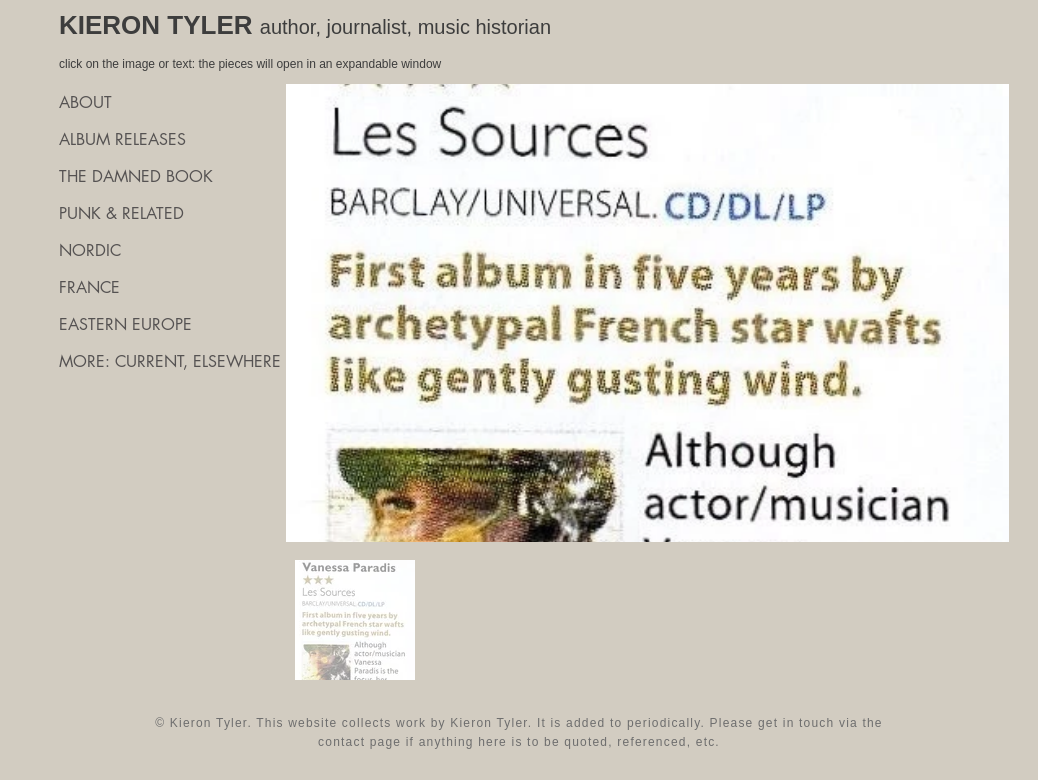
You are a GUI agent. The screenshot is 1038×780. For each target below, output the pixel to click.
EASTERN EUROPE (125, 324)
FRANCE (89, 287)
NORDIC (90, 250)
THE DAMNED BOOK (136, 176)
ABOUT (85, 102)
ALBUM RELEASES (122, 139)
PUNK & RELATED (121, 213)
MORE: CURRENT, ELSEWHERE (168, 361)
